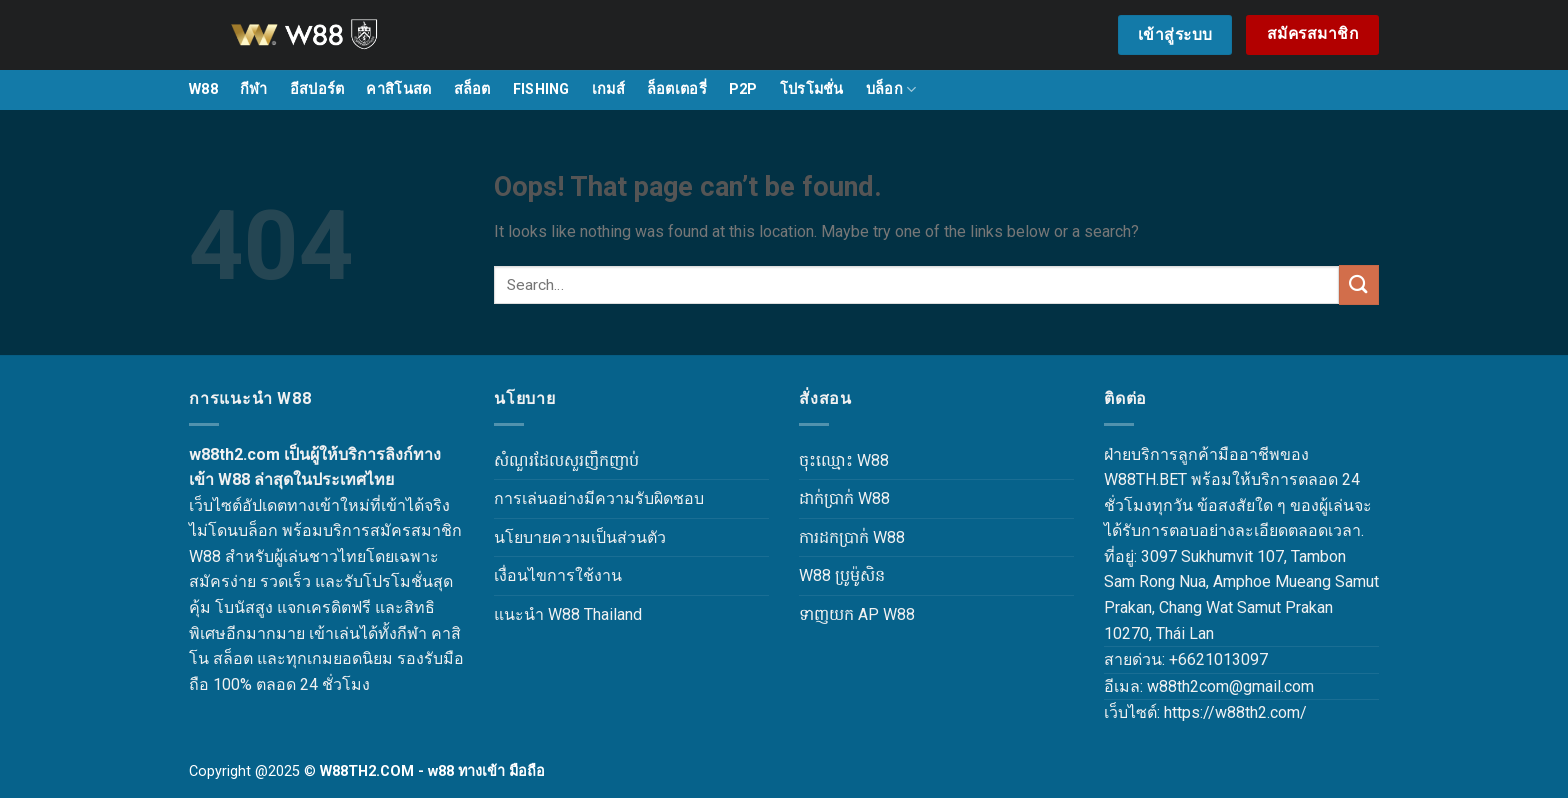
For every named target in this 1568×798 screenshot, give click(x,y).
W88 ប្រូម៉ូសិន (842, 575)
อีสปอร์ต (317, 89)
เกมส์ (608, 89)
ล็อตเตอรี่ (677, 89)
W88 (203, 89)
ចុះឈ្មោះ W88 (844, 460)
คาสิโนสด (398, 89)
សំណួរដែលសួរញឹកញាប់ (566, 460)
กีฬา (254, 89)
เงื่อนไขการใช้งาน (558, 575)
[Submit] (1359, 284)
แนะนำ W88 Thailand (568, 614)
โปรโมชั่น (812, 89)
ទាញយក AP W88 (857, 614)
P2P (743, 89)
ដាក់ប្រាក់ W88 (844, 498)
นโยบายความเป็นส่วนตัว (580, 537)
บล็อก (891, 89)
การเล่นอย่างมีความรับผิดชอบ (599, 498)
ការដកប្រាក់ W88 (852, 537)
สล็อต (472, 89)
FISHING (541, 89)
